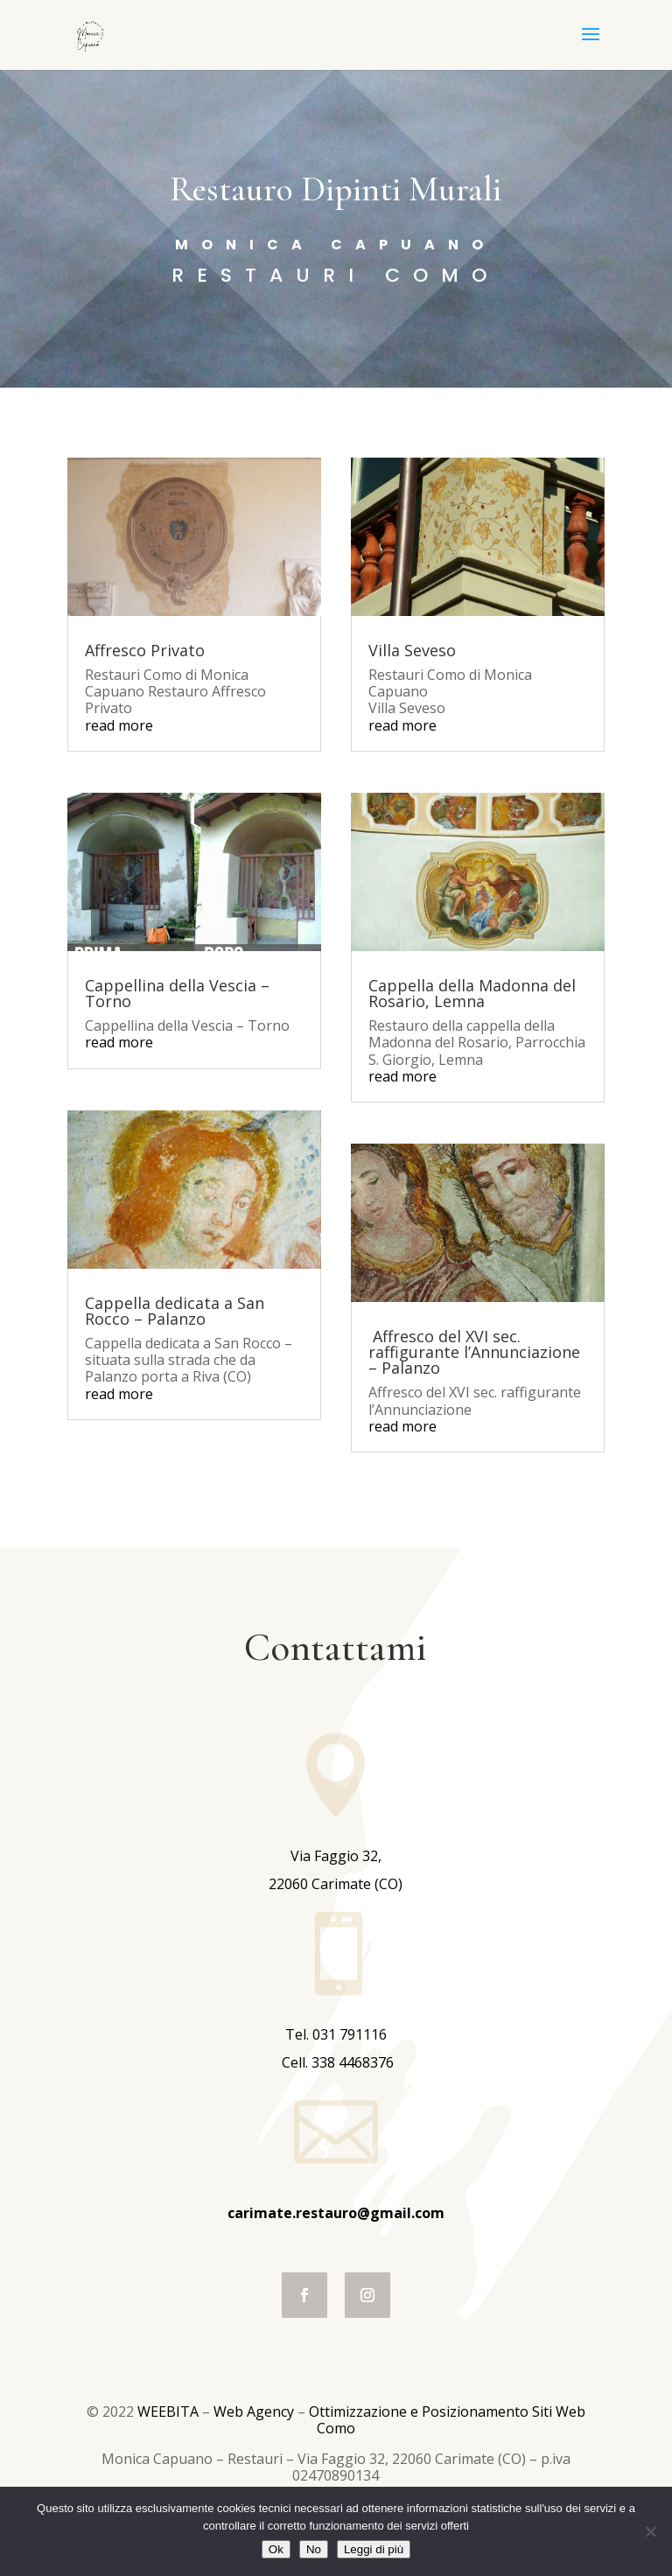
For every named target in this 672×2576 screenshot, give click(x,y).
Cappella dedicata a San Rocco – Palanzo (174, 1310)
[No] (650, 2531)
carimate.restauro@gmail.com (336, 2212)
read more (119, 725)
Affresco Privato (145, 650)
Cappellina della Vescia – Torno (177, 993)
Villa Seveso (412, 650)
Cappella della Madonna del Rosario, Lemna (472, 993)
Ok (276, 2549)
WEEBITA (169, 2411)
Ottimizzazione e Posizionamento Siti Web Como (447, 2420)
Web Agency (256, 2411)
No (313, 2549)
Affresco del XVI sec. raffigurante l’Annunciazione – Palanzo (474, 1352)
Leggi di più (373, 2549)
